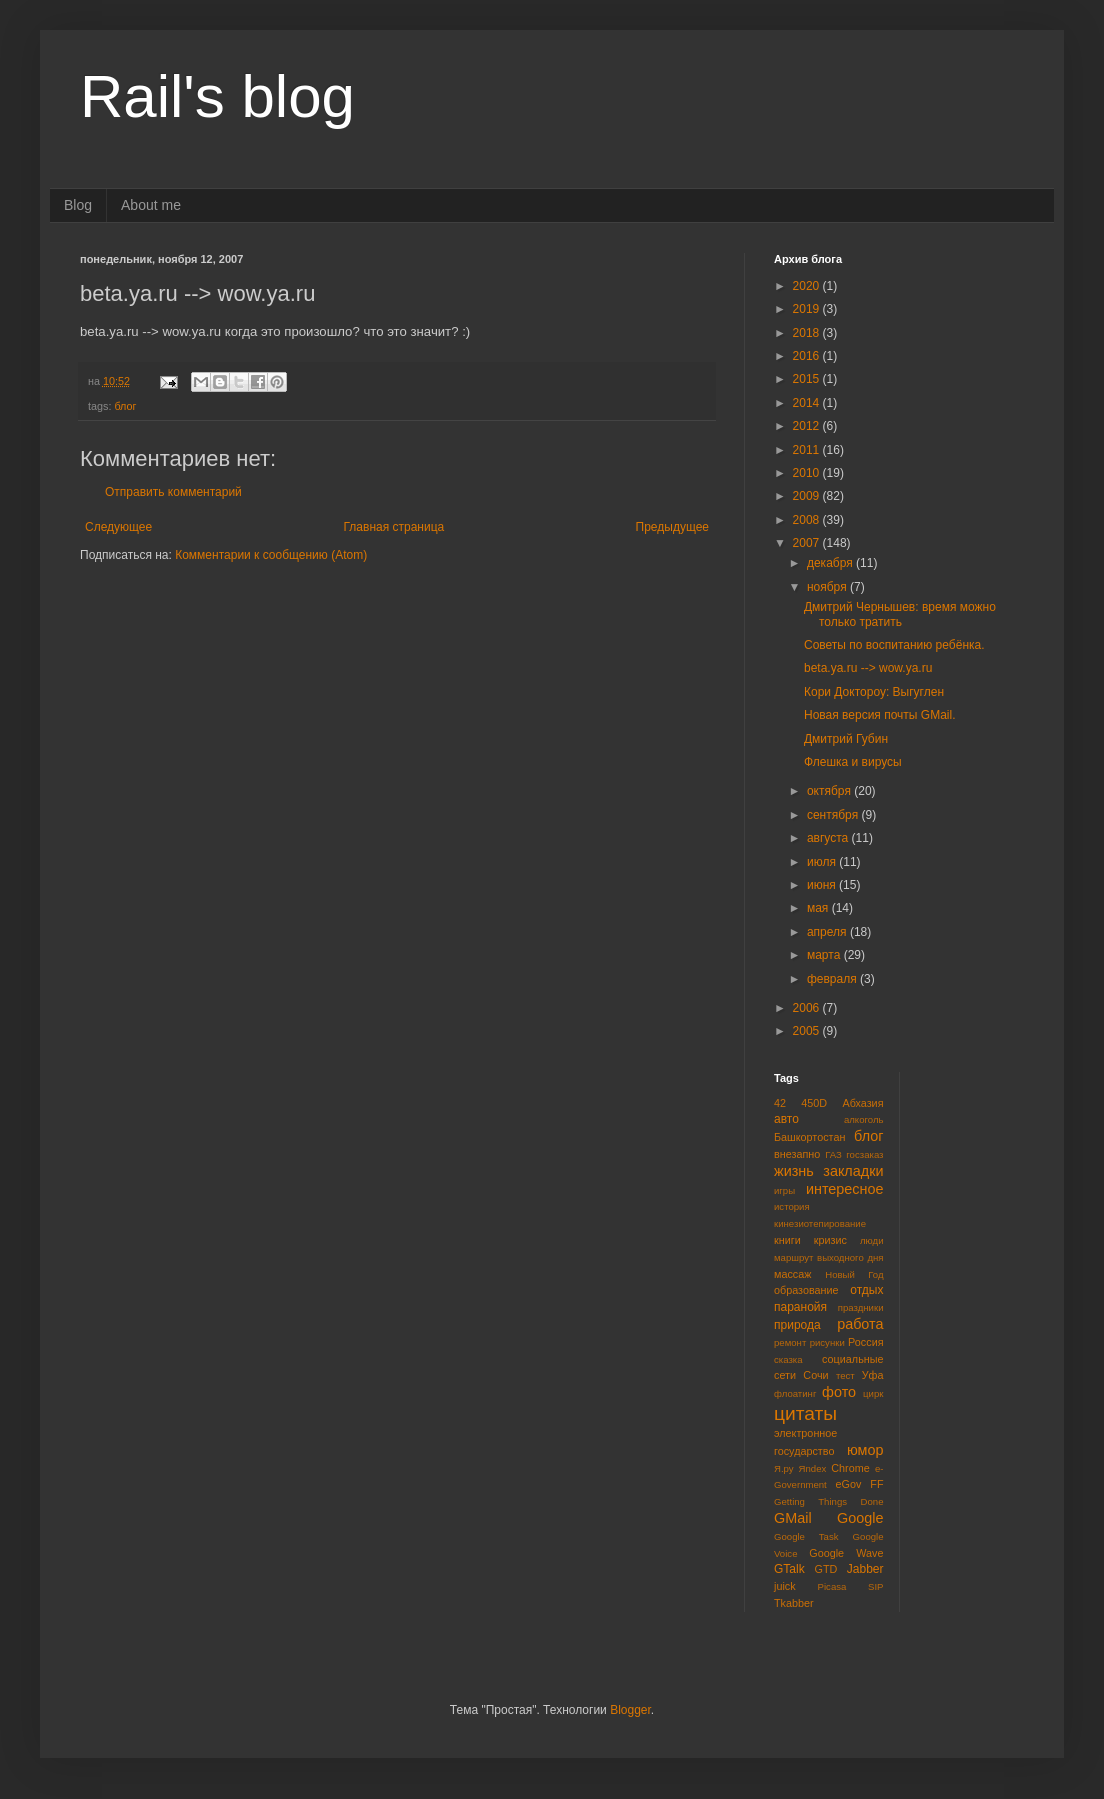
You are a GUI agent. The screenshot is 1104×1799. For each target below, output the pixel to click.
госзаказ (864, 1154)
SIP (875, 1586)
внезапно (797, 1154)
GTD (826, 1569)
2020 (808, 286)
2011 (808, 450)
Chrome (850, 1468)
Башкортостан (809, 1137)
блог (125, 406)
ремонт (790, 1342)
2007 (808, 543)
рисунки (827, 1342)
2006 (808, 1008)
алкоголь (864, 1119)
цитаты (805, 1413)
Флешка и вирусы (853, 762)
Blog (78, 205)
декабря (831, 563)
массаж (792, 1274)
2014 (808, 403)
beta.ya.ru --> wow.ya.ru (868, 668)
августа (829, 838)
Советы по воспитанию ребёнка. (894, 645)
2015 (808, 379)
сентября (834, 815)
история (792, 1206)
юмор (865, 1450)
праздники (861, 1307)
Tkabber (794, 1603)
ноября (828, 587)
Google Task (806, 1536)
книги (787, 1240)
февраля (833, 979)
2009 (808, 496)
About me (151, 205)
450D (814, 1103)
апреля (828, 932)
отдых (866, 1290)
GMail (793, 1518)
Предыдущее (672, 527)
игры (784, 1190)
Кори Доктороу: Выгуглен (874, 692)
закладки (853, 1171)
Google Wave (846, 1553)
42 (780, 1103)
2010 (808, 473)
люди (872, 1240)
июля (823, 862)
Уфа (873, 1375)
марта (825, 955)
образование (806, 1290)
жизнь (794, 1171)
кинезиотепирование (820, 1223)
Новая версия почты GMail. (880, 715)
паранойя (800, 1307)
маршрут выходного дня (829, 1257)
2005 (808, 1031)
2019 (808, 309)
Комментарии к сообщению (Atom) (271, 555)
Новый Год (854, 1274)
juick (785, 1586)
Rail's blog (217, 96)
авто (786, 1119)
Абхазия (862, 1103)
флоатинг (795, 1393)
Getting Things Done (829, 1501)
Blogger (630, 1710)
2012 (808, 426)
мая (819, 908)
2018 (808, 333)
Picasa (832, 1586)
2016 (808, 356)
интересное (845, 1189)
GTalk (789, 1569)
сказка (788, 1359)
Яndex (813, 1468)
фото (839, 1392)
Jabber (865, 1569)
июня (823, 885)
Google (860, 1518)
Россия (865, 1342)
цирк (873, 1393)
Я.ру (784, 1468)
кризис (830, 1240)
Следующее (118, 527)
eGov (848, 1484)
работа (860, 1324)
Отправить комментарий (173, 492)
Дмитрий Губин (846, 739)
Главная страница (394, 527)
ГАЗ (833, 1154)
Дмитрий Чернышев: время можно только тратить (900, 614)
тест (845, 1375)
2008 (808, 520)
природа (797, 1325)
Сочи (815, 1375)
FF (876, 1484)
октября (830, 791)
